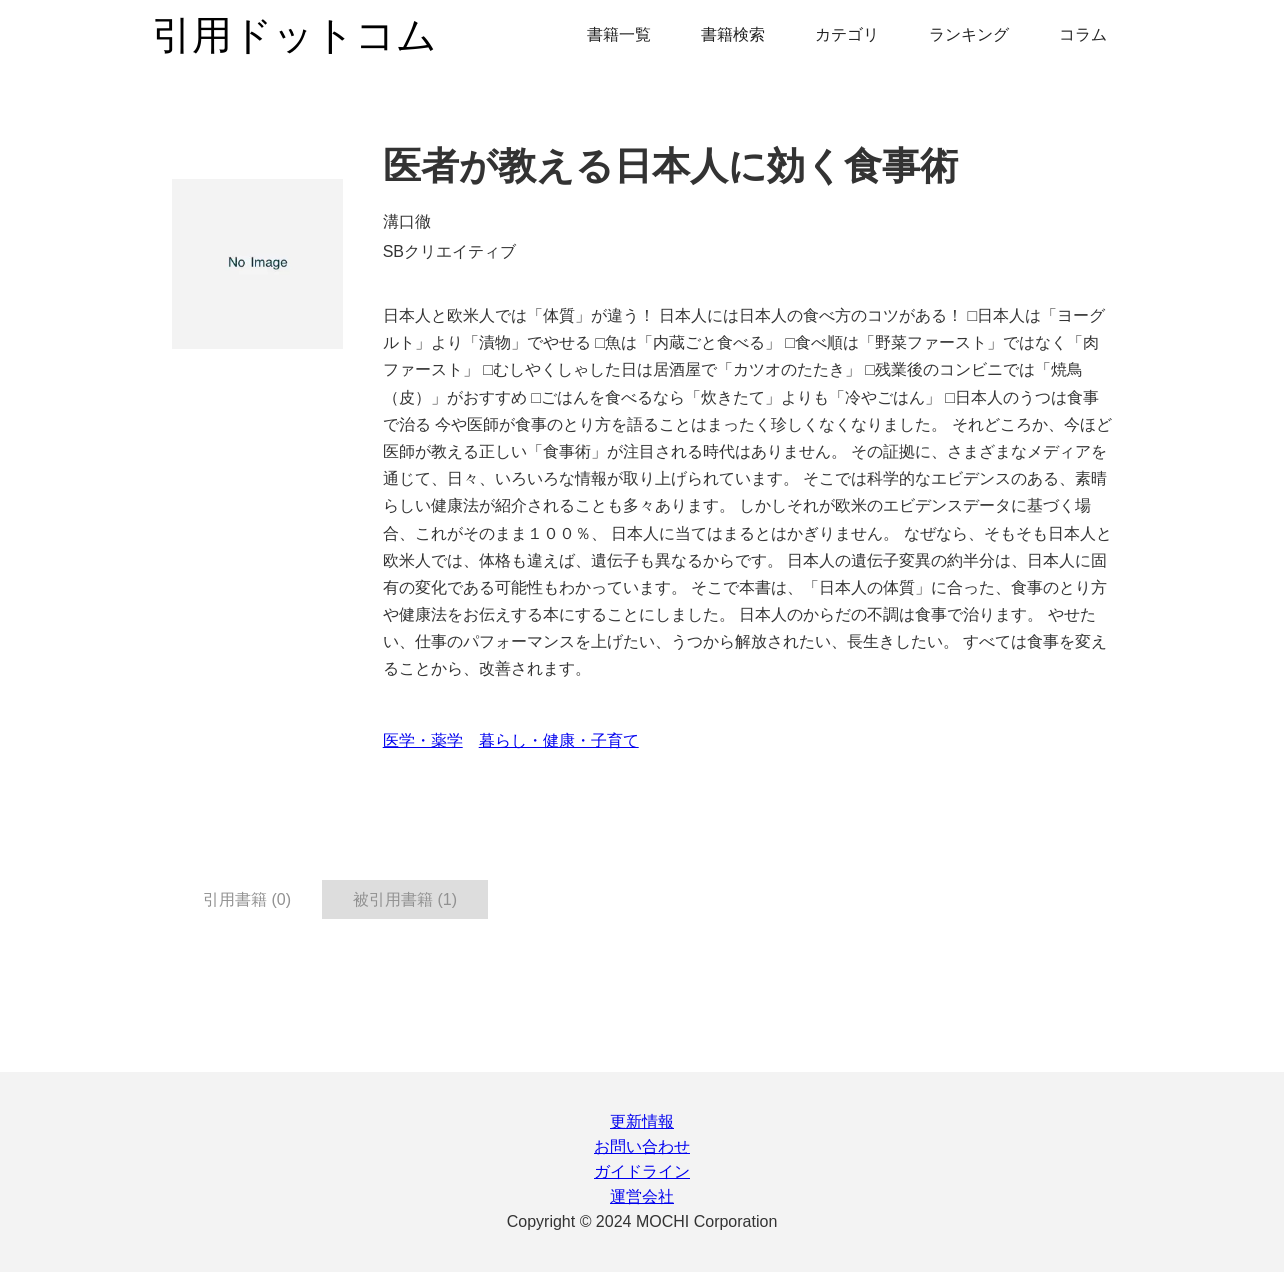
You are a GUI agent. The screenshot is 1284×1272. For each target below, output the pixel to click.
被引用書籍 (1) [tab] (405, 899)
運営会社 (642, 1196)
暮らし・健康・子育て (559, 740)
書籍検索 (733, 34)
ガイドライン (642, 1171)
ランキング (969, 34)
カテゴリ (847, 34)
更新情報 (642, 1121)
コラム (1083, 34)
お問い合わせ (642, 1146)
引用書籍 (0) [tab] (247, 899)
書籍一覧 (619, 34)
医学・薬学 (423, 740)
